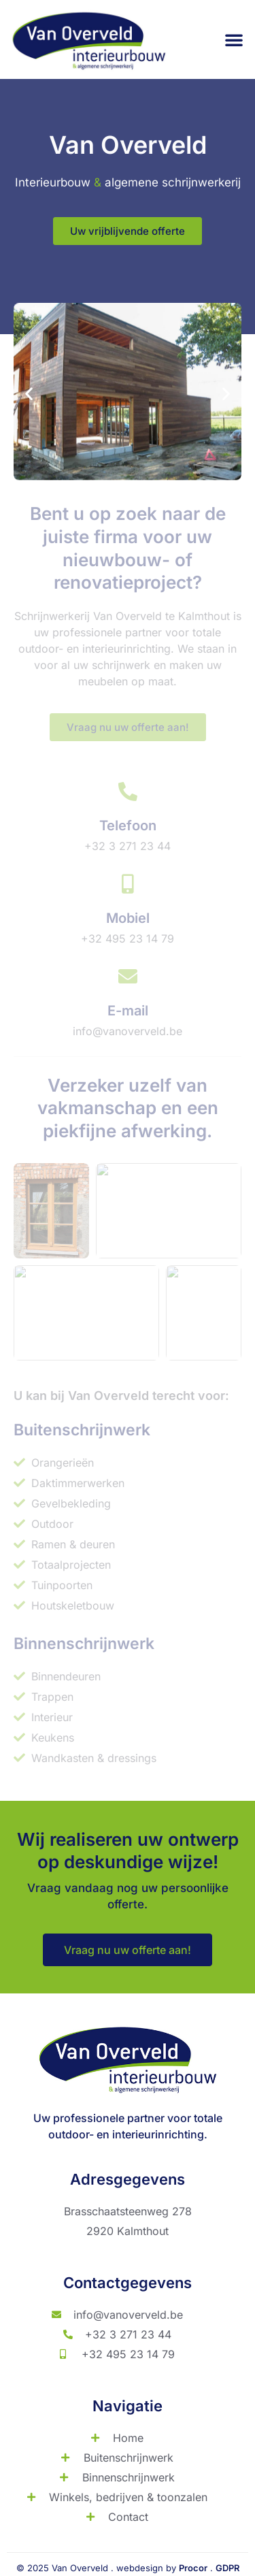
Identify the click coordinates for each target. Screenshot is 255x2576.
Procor (193, 2567)
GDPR (227, 2567)
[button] (234, 39)
